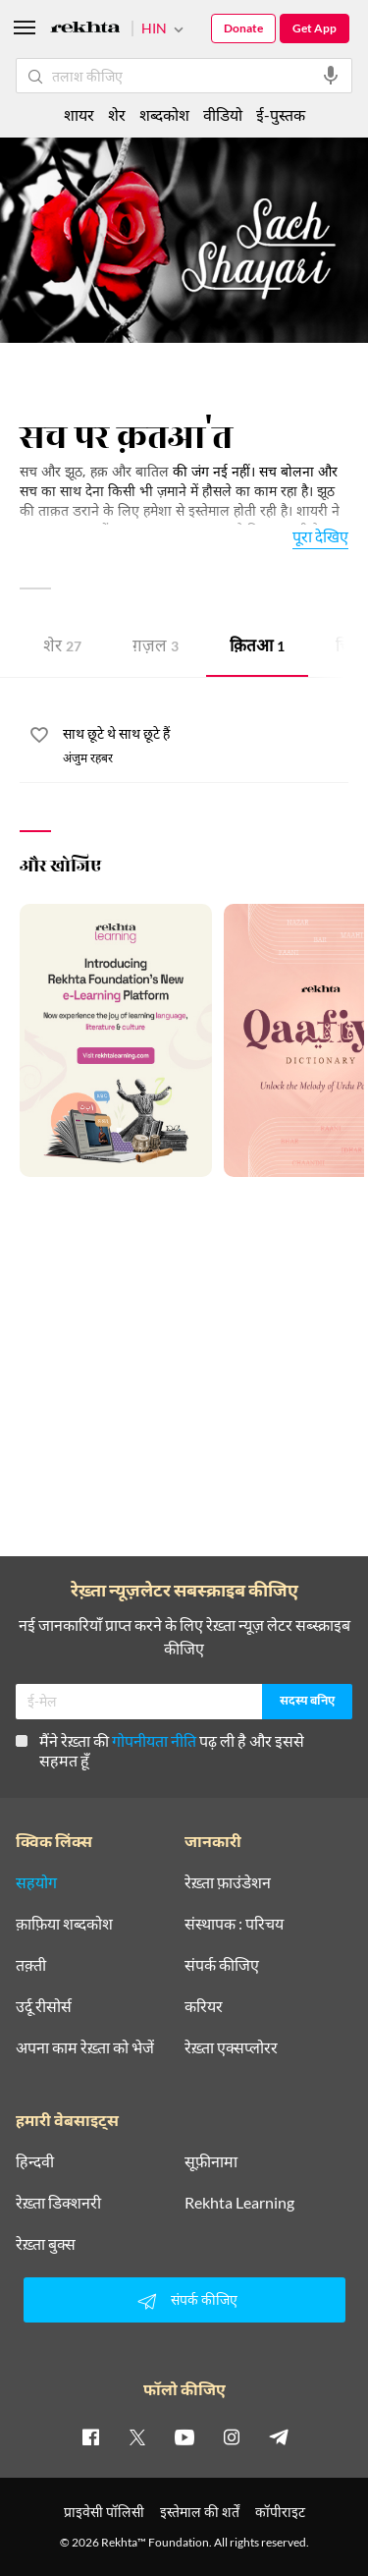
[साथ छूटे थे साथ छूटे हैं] (205, 735)
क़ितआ (257, 648)
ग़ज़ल (155, 648)
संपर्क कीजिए (221, 1965)
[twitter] (137, 2436)
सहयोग (36, 1882)
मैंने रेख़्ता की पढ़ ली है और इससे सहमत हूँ (160, 1750)
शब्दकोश (164, 114)
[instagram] (231, 2436)
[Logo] (85, 30)
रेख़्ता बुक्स (46, 2244)
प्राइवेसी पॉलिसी (104, 2511)
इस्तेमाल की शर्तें (199, 2511)
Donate (243, 28)
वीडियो (222, 114)
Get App (314, 28)
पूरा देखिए (320, 536)
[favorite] (39, 737)
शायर (79, 114)
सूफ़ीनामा (210, 2161)
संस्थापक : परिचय (234, 1924)
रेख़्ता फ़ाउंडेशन (227, 1882)
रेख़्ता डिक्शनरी (58, 2203)
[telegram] (278, 2436)
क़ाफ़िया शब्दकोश (64, 1924)
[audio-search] (330, 75)
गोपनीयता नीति (154, 1740)
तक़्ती (31, 1965)
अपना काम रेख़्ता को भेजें (85, 2047)
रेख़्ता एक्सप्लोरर (231, 2047)
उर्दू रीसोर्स (44, 2006)
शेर (62, 648)
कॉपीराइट (280, 2511)
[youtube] (184, 2436)
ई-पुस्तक (280, 114)
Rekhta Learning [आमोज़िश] (239, 2203)
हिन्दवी (35, 2161)
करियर (203, 2006)
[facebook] (90, 2436)
